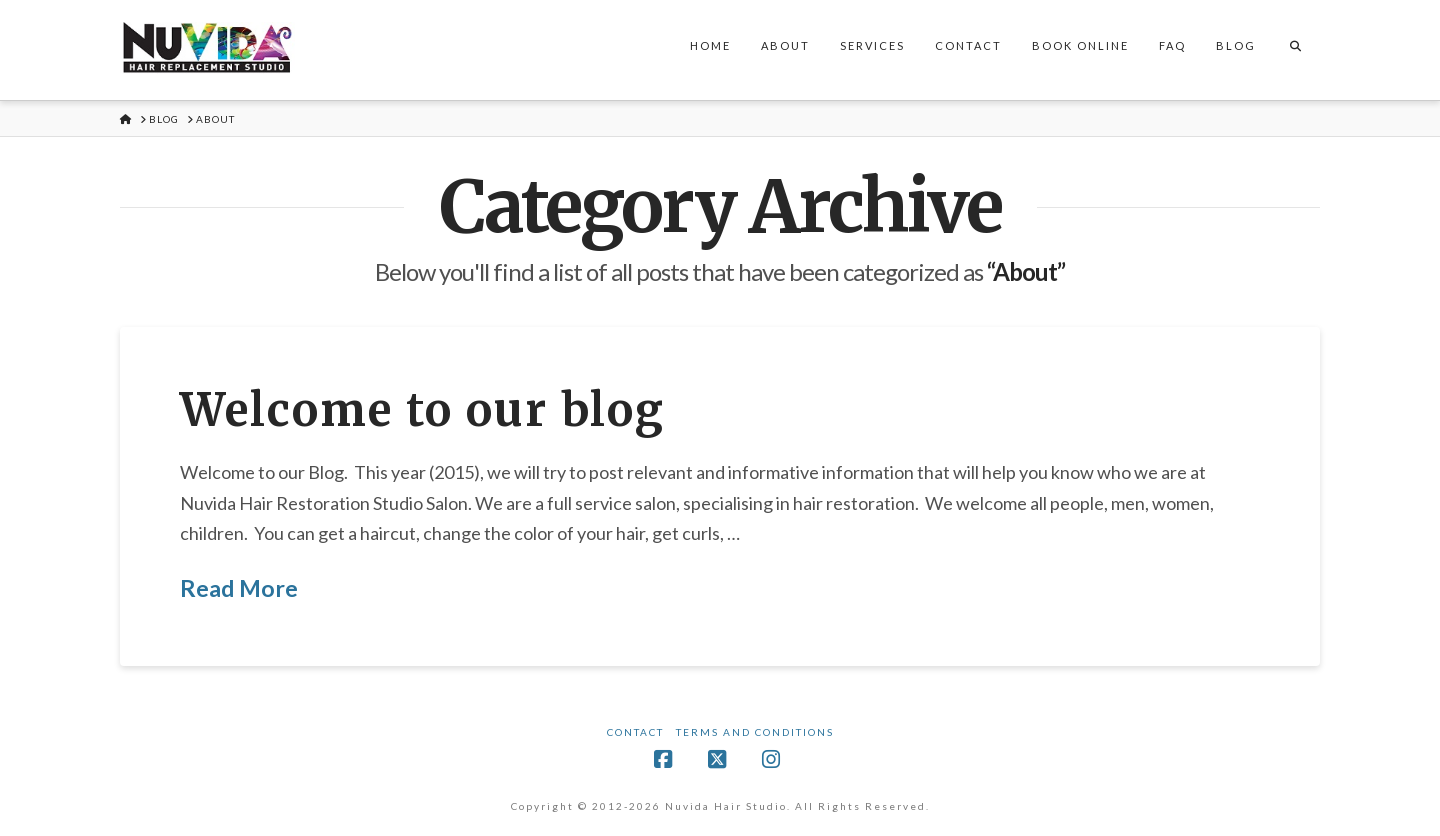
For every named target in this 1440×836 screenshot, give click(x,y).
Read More (239, 588)
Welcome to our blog (422, 410)
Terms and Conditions (755, 732)
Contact (635, 732)
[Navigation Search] (1295, 50)
